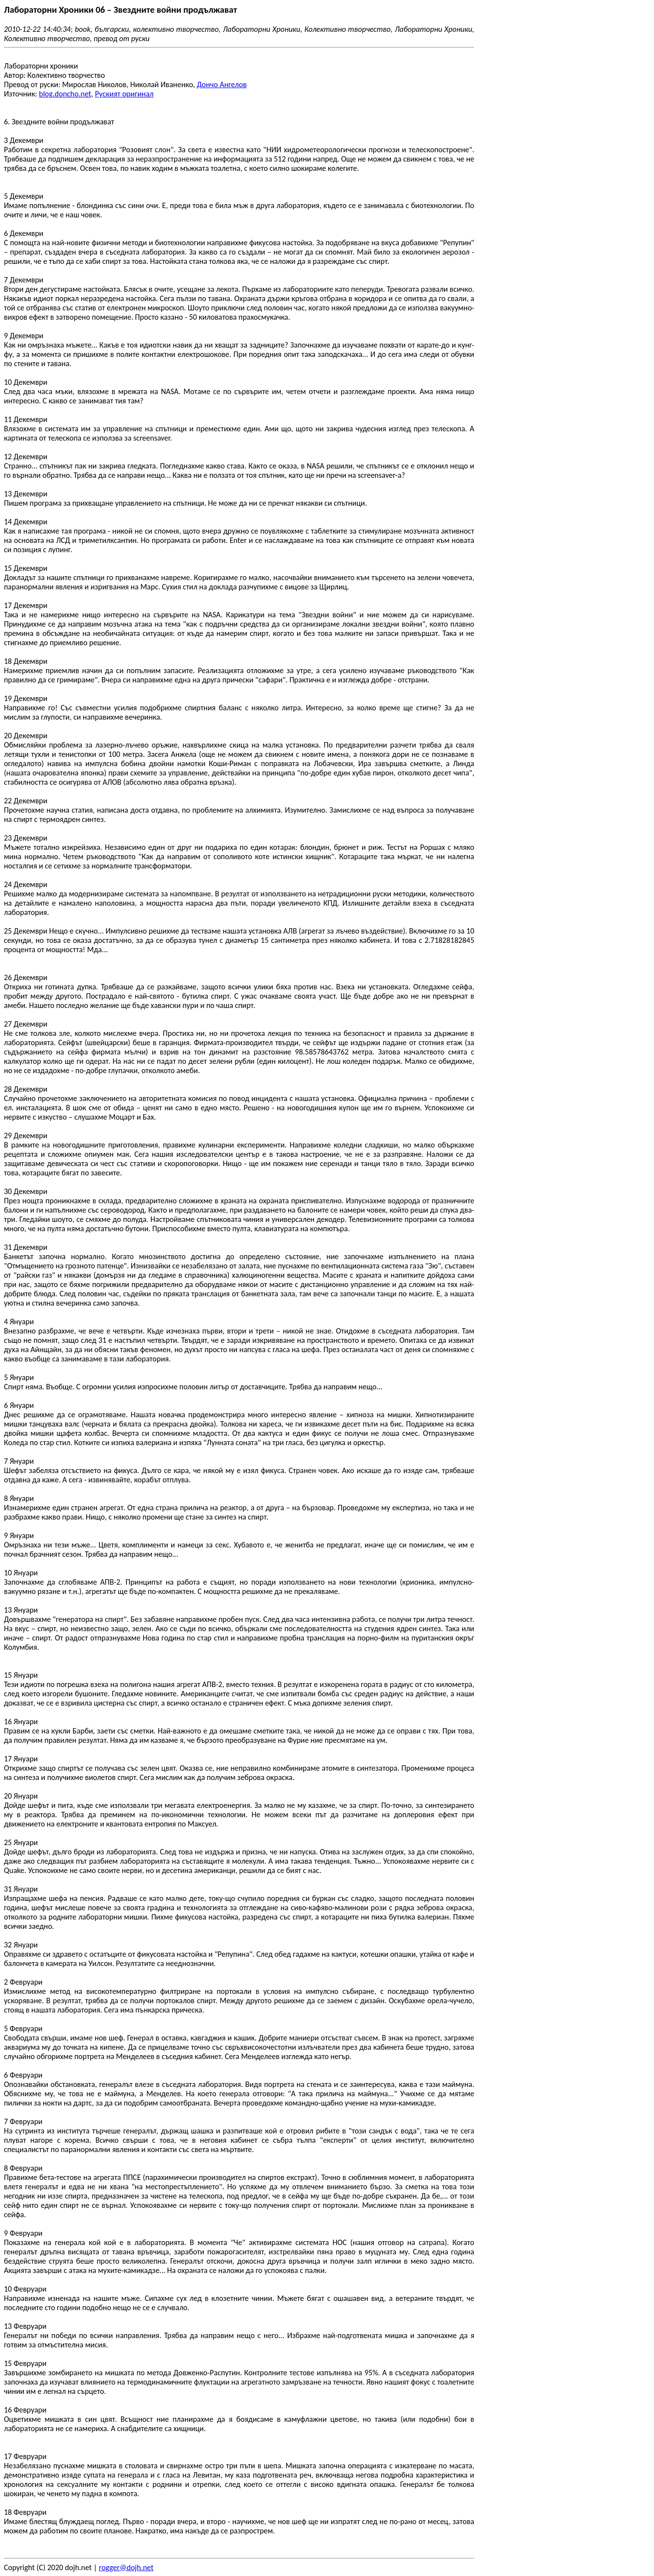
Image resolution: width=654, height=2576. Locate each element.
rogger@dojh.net (126, 2567)
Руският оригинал (124, 93)
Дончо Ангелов (222, 84)
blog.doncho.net (65, 93)
